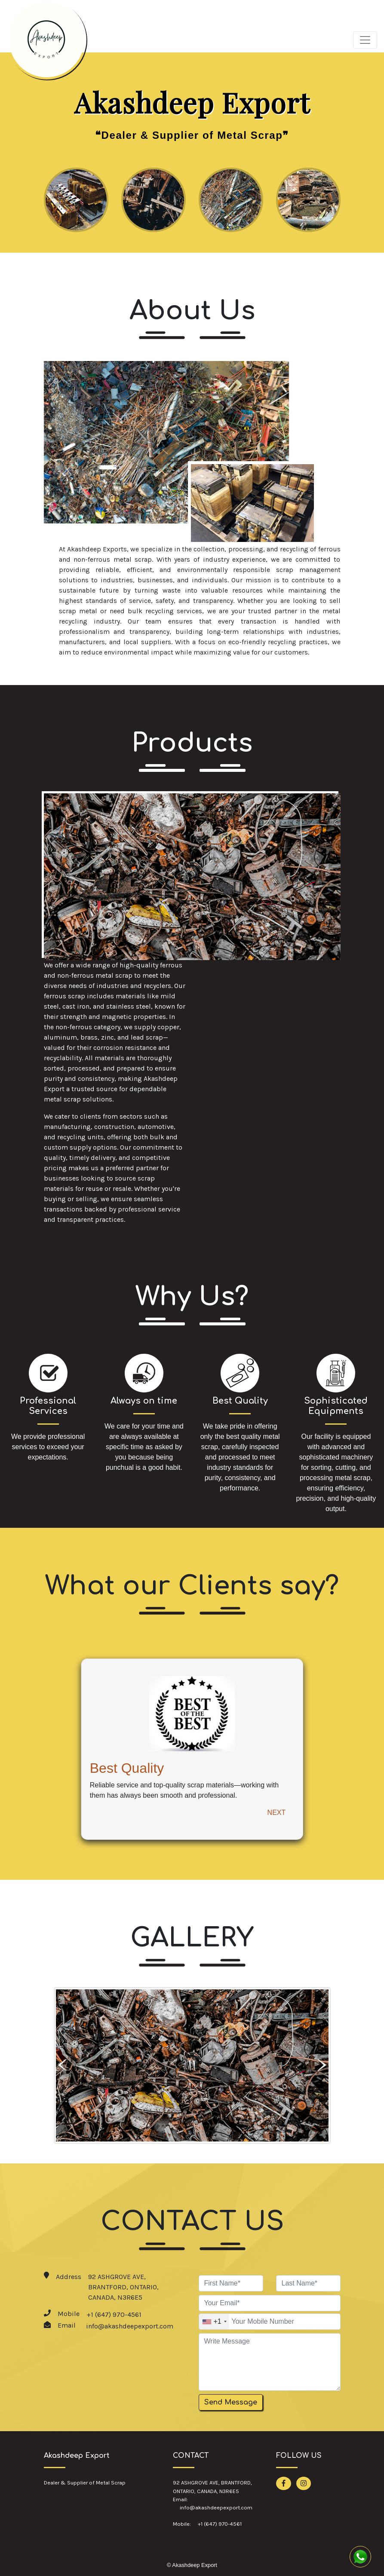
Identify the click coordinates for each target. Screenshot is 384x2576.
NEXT (276, 1812)
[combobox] (214, 2321)
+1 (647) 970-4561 (113, 2314)
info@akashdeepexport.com (129, 2326)
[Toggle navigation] (365, 40)
